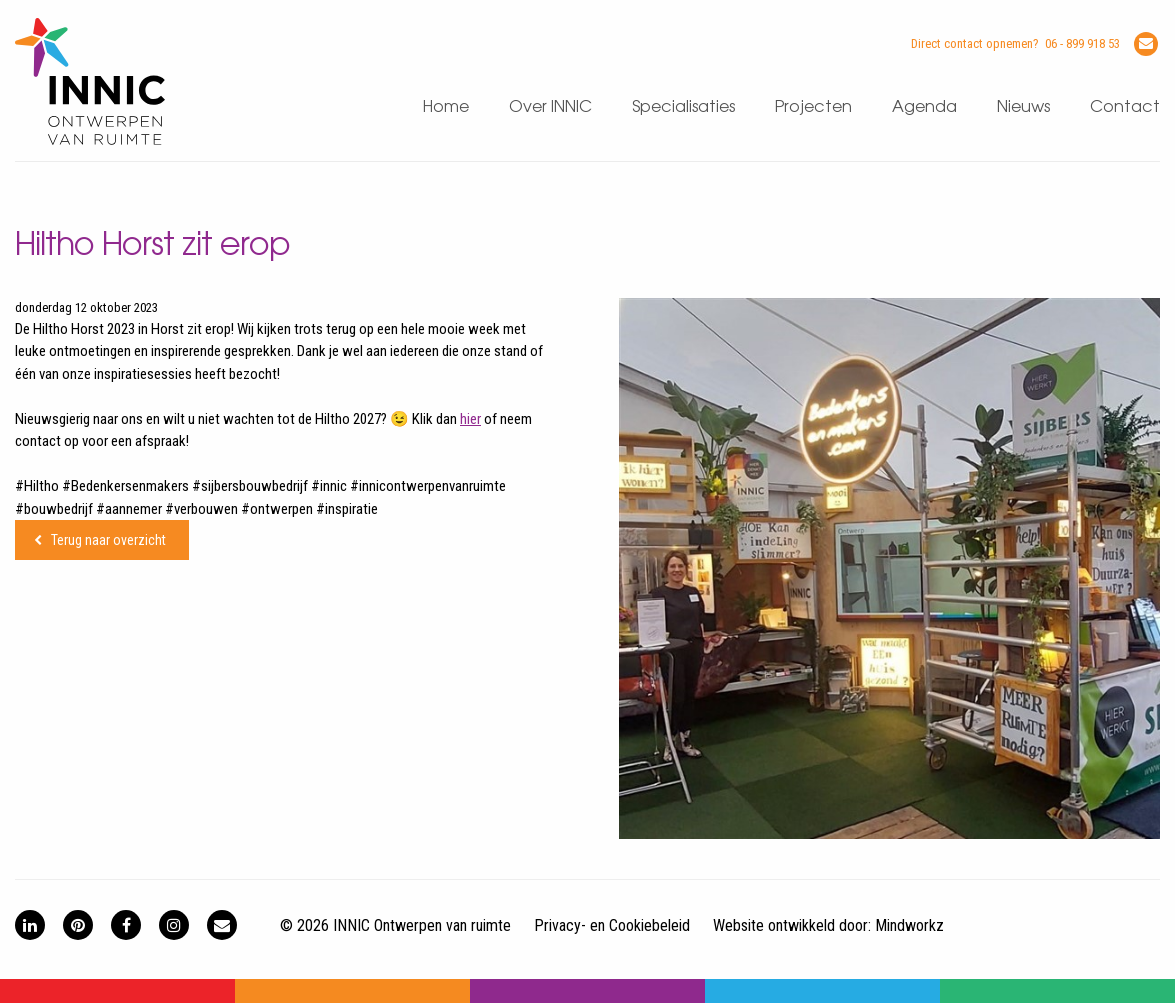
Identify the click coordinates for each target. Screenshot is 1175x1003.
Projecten (813, 107)
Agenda (924, 107)
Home (446, 107)
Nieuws (1023, 107)
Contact (1125, 107)
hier (470, 419)
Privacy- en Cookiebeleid (612, 925)
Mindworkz (909, 925)
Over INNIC (550, 107)
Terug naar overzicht (108, 540)
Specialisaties (683, 107)
